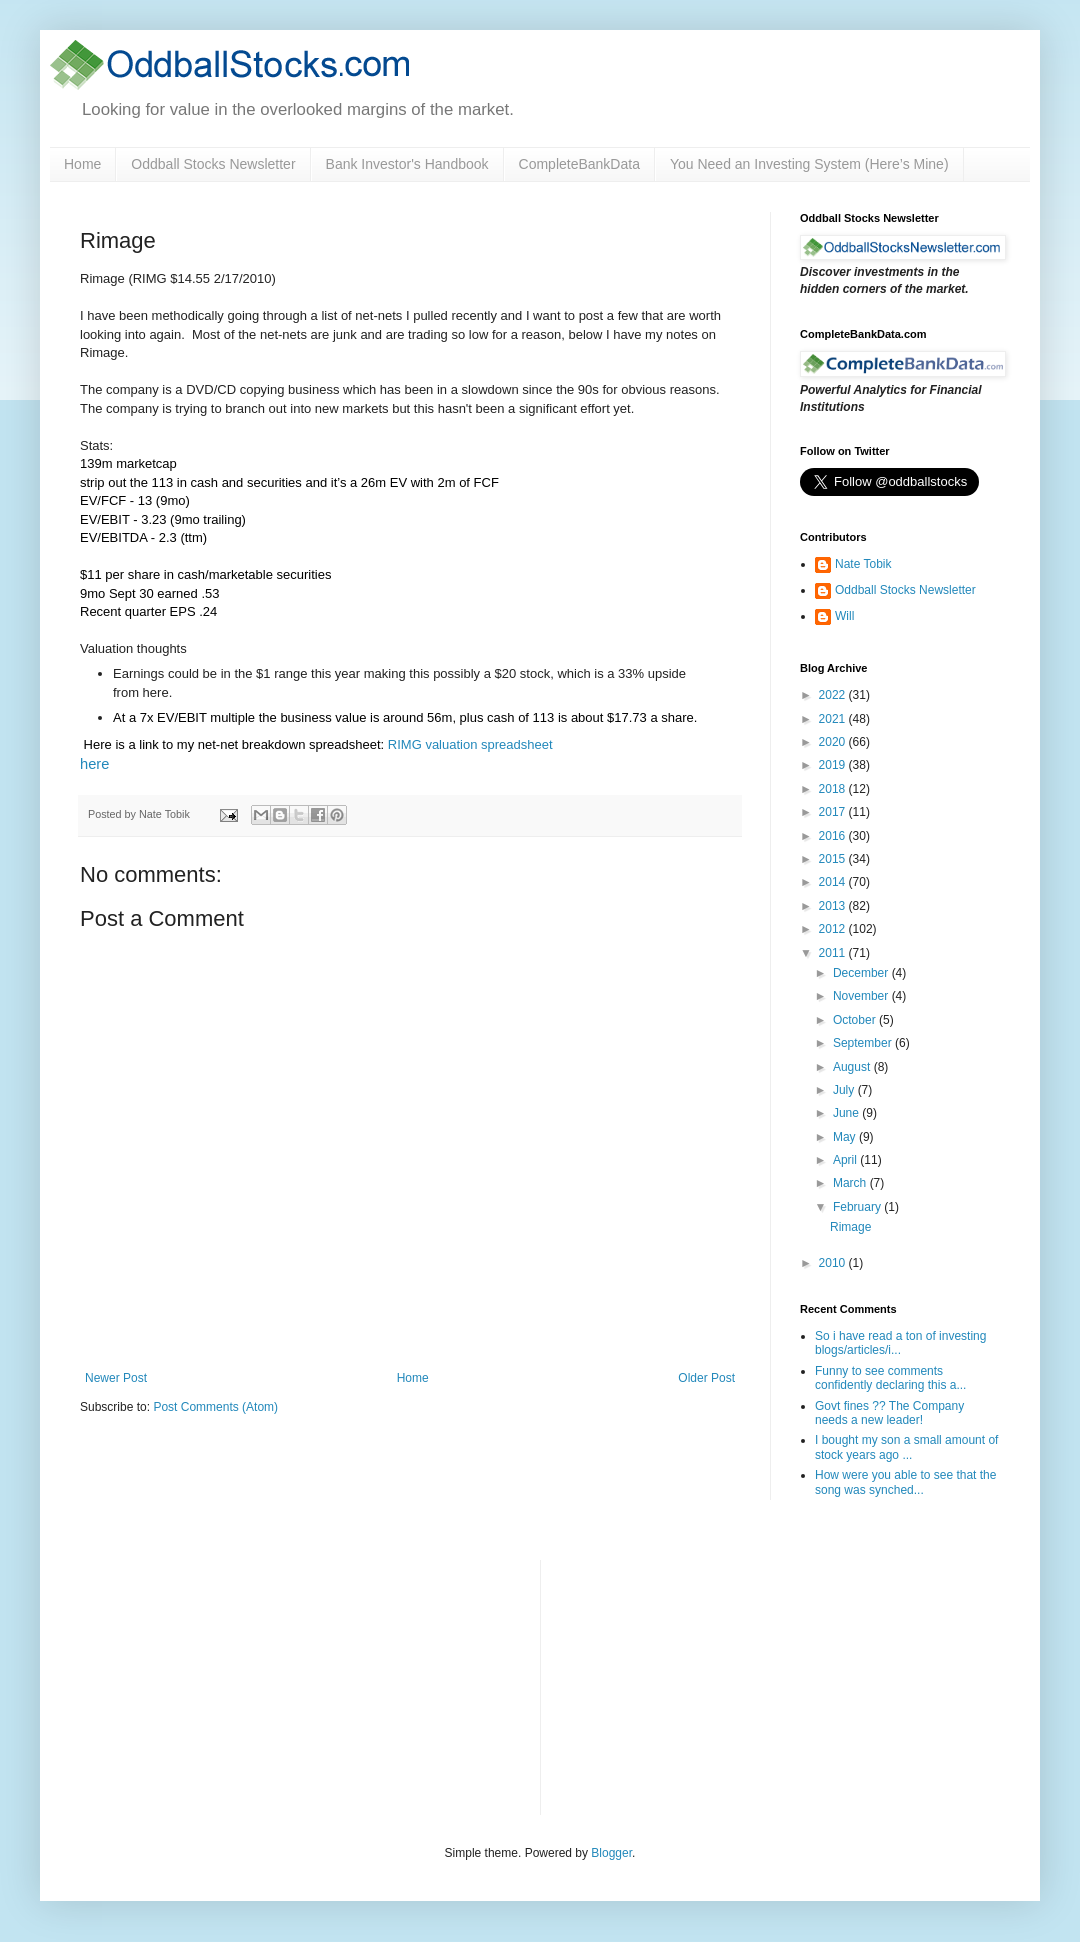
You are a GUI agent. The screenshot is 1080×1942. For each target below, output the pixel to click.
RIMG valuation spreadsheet (470, 744)
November (862, 996)
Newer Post (116, 1378)
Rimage (850, 1227)
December (862, 973)
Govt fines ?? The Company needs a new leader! (889, 1413)
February (858, 1207)
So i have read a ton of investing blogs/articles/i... (900, 1343)
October (856, 1020)
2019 (834, 765)
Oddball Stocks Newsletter (213, 164)
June (847, 1113)
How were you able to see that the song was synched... (905, 1482)
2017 (834, 812)
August (853, 1067)
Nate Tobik (863, 564)
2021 (834, 719)
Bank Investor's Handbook (407, 164)
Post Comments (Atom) (215, 1407)
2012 (834, 929)
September (864, 1043)
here (94, 764)
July (845, 1090)
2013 (834, 906)
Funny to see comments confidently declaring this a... (890, 1378)
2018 (834, 789)
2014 (834, 882)
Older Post (706, 1378)
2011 (834, 953)
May (846, 1137)
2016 (834, 836)
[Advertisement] (706, 1685)
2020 (834, 742)
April (846, 1160)
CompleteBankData (579, 164)
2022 (834, 695)
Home (82, 164)
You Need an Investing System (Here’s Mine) (809, 164)
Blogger (611, 1853)
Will (844, 616)
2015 (834, 859)
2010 (834, 1263)
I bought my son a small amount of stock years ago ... (906, 1447)
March (851, 1183)
